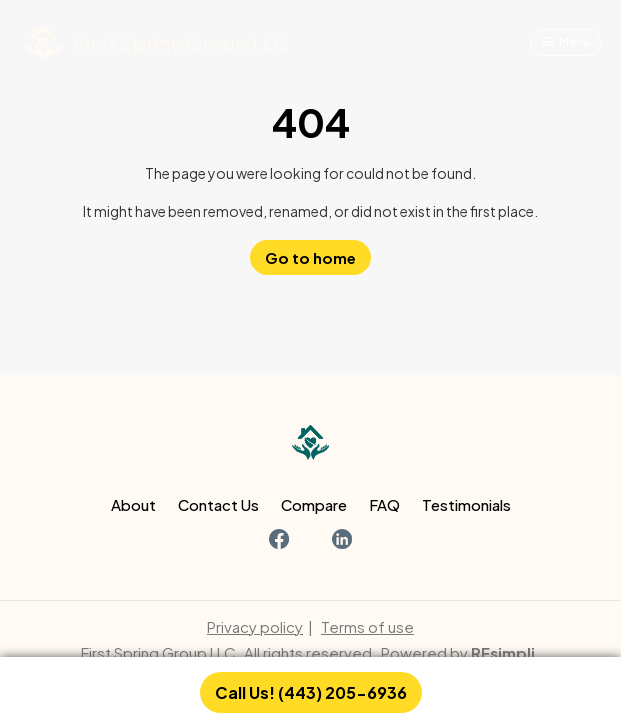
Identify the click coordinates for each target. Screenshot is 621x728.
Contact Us (218, 505)
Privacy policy (255, 626)
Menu (574, 41)
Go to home (310, 257)
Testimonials (466, 505)
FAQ (384, 505)
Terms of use (367, 626)
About (133, 505)
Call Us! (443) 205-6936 (311, 692)
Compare (314, 505)
